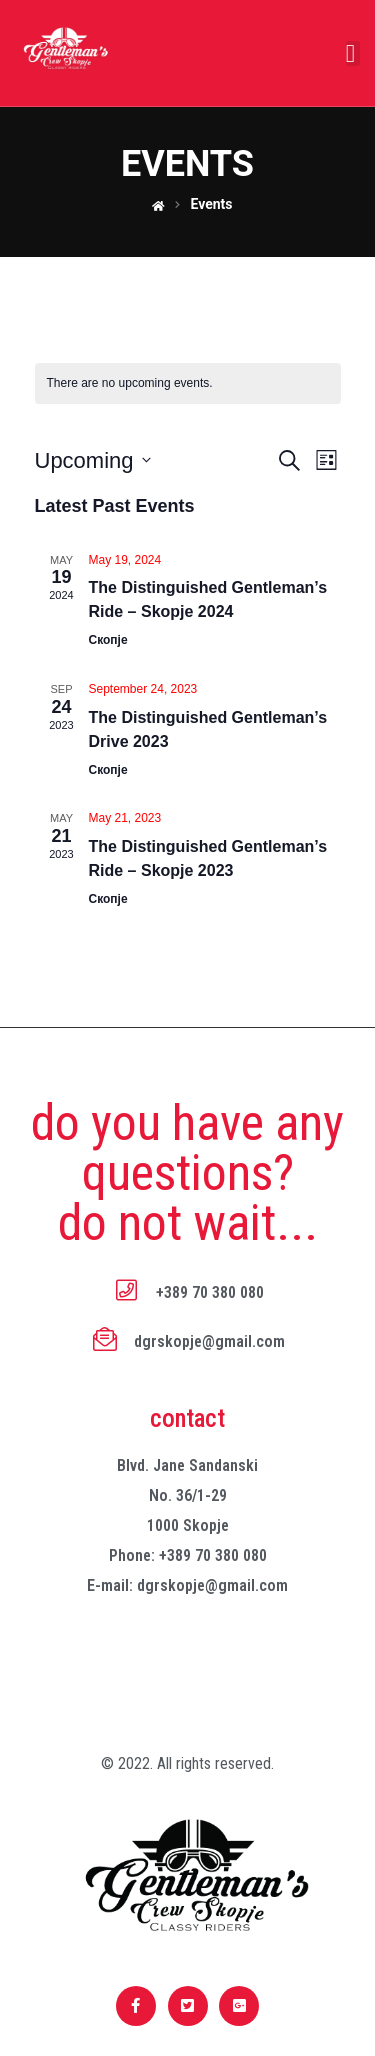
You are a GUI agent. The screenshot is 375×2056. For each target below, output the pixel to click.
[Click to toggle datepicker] (93, 460)
